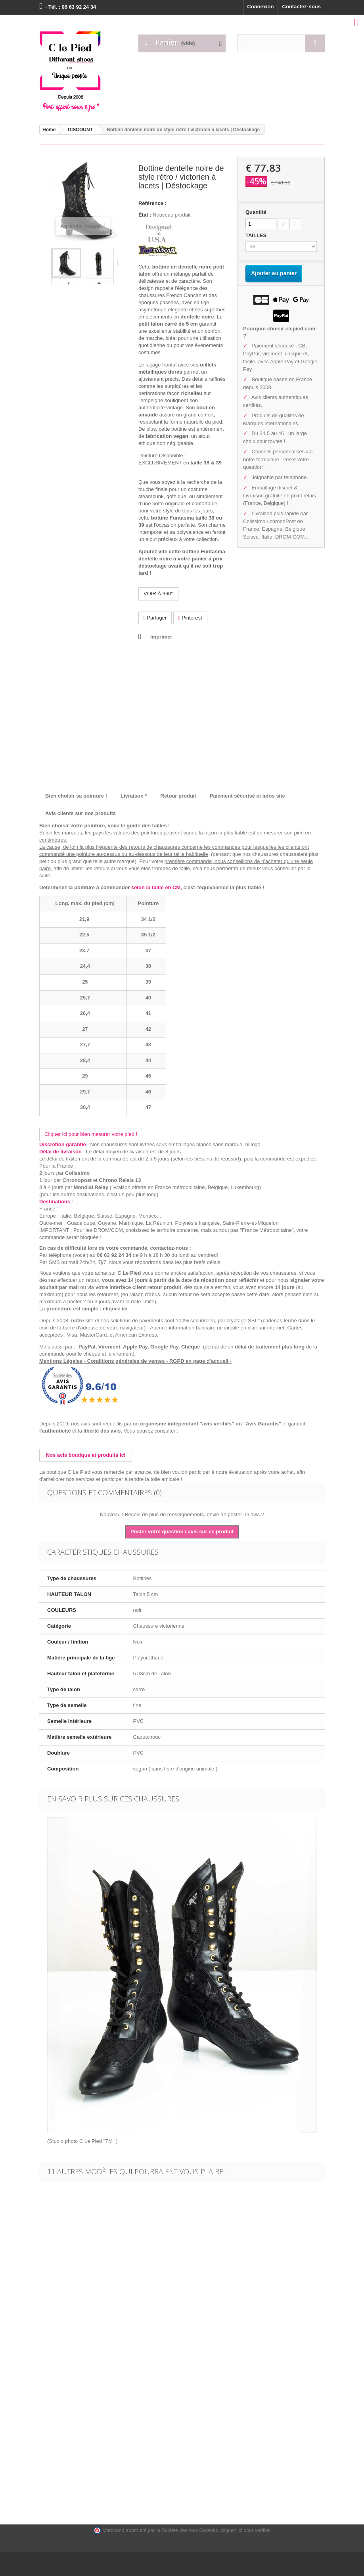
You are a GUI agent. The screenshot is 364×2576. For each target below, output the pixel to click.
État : (144, 215)
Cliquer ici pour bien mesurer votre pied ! (90, 1134)
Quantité (255, 212)
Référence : (152, 203)
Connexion (260, 7)
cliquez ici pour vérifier (245, 2530)
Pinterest (190, 618)
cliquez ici (116, 1309)
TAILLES (256, 235)
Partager (155, 618)
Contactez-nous (301, 7)
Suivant (120, 263)
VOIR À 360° (158, 594)
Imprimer (161, 637)
